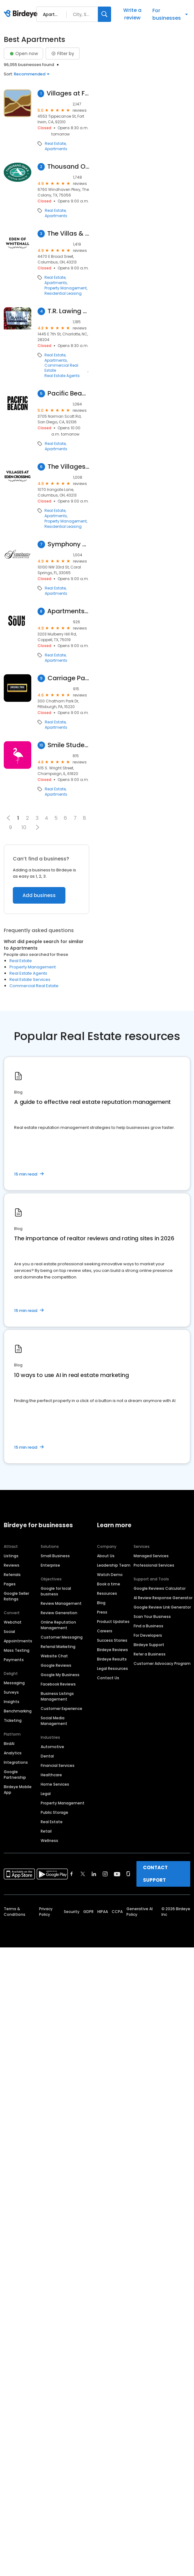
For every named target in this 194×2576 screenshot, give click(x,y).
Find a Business (148, 1626)
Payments (14, 1659)
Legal (46, 1793)
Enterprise (50, 1565)
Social (9, 1631)
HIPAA (102, 1911)
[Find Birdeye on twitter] (82, 1874)
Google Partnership (15, 1774)
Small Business (55, 1555)
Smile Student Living (68, 745)
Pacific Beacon (68, 393)
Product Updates (113, 1621)
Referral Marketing (58, 1646)
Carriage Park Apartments (68, 678)
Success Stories (112, 1640)
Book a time (108, 1584)
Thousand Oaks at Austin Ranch (68, 167)
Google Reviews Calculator (160, 1588)
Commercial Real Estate (61, 368)
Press (102, 1612)
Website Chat (54, 1656)
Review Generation (59, 1612)
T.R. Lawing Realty (68, 311)
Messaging (14, 1683)
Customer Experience (61, 1708)
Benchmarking (18, 1711)
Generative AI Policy (139, 1911)
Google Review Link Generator (162, 1607)
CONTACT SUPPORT (155, 1873)
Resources (107, 1593)
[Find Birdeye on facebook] (71, 1874)
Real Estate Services (29, 979)
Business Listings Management (57, 1696)
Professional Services (154, 1565)
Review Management (61, 1603)
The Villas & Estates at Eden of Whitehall (68, 233)
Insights (11, 1701)
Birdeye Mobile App (18, 1789)
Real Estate (55, 143)
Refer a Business (150, 1654)
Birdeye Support (149, 1644)
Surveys (11, 1692)
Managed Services (151, 1555)
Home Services (55, 1784)
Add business (39, 895)
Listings (11, 1555)
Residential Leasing (63, 293)
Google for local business (56, 1591)
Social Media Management (54, 1720)
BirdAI (9, 1743)
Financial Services (57, 1765)
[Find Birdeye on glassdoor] (128, 1874)
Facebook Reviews (58, 1684)
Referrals (12, 1574)
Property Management (65, 288)
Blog (101, 1602)
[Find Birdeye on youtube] (117, 1874)
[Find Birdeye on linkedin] (93, 1874)
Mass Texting (16, 1650)
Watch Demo (110, 1574)
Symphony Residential (68, 544)
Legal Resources (112, 1668)
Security (71, 1911)
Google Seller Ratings (16, 1596)
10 (24, 827)
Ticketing (13, 1720)
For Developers (148, 1635)
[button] (37, 827)
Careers (104, 1631)
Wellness (49, 1840)
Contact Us (108, 1678)
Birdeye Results (112, 1659)
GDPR (88, 1911)
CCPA (117, 1911)
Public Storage (54, 1812)
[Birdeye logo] (22, 14)
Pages (10, 1584)
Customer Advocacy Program (162, 1663)
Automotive (52, 1746)
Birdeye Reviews (112, 1649)
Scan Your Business (152, 1616)
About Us (106, 1555)
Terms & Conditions (14, 1911)
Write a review (132, 14)
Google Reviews (56, 1665)
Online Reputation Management (58, 1625)
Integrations (16, 1762)
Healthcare (51, 1775)
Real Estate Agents (62, 375)
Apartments (56, 148)
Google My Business (60, 1674)
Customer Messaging (62, 1637)
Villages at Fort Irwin (68, 93)
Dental (47, 1756)
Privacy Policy (46, 1911)
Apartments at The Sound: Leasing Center (68, 611)
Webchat (13, 1622)
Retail (46, 1831)
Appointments (18, 1641)
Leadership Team (113, 1565)
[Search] (104, 14)
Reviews (11, 1565)
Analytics (13, 1753)
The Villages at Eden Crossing (68, 467)
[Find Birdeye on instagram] (105, 1874)
